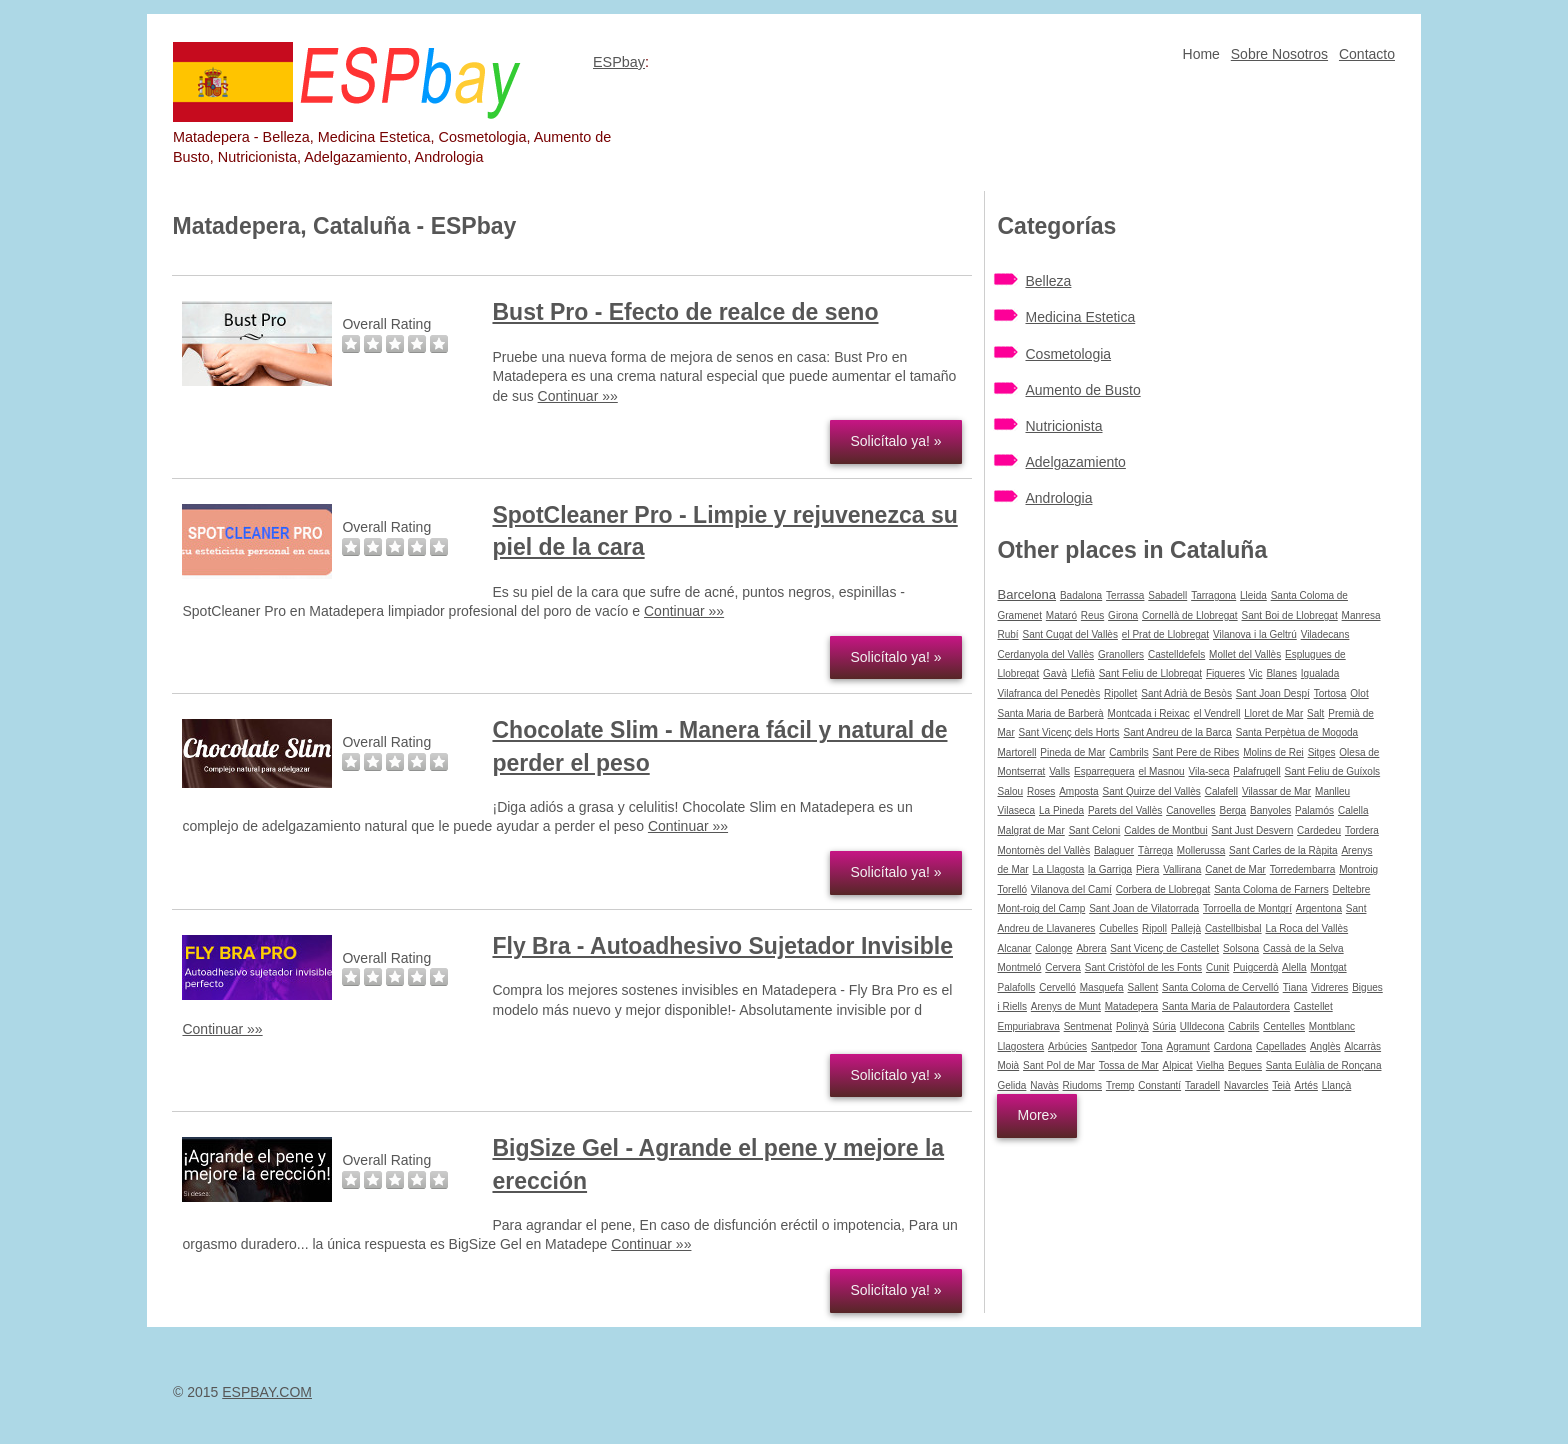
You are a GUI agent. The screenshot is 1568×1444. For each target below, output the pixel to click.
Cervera (1063, 967)
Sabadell (1167, 595)
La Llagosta (1059, 869)
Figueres (1225, 673)
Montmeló (1019, 967)
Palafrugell (1256, 771)
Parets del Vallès (1125, 810)
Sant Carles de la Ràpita (1283, 850)
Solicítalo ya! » (895, 441)
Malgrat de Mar (1030, 830)
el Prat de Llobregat (1165, 634)
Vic (1256, 673)
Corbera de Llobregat (1163, 889)
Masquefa (1102, 987)
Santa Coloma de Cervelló (1220, 987)
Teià (1281, 1085)
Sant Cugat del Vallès (1070, 634)
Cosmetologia (1068, 354)
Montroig (1358, 869)
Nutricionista (1063, 426)
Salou (1010, 791)
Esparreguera (1104, 771)
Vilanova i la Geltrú (1255, 634)
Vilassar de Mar (1276, 791)
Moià (1008, 1065)
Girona (1123, 615)
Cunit (1217, 967)
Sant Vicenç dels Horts (1069, 732)
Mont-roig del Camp (1041, 908)
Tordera (1362, 830)
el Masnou (1161, 771)
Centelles (1284, 1026)
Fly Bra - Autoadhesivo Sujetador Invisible (722, 946)
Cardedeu (1319, 830)
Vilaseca (1016, 810)
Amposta (1078, 791)
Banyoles (1270, 810)
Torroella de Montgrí (1247, 908)
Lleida (1253, 595)
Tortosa (1330, 693)
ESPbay (619, 62)
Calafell (1221, 791)
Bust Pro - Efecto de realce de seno (685, 312)
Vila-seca (1209, 771)
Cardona (1233, 1046)
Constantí (1159, 1085)
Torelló (1011, 889)
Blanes (1281, 673)
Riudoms (1082, 1085)
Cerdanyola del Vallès (1045, 654)
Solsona (1241, 948)
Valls (1059, 771)
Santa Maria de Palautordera (1226, 1006)
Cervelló (1057, 987)
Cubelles (1118, 928)
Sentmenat (1088, 1026)
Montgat (1328, 967)
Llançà (1336, 1085)
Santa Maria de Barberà (1050, 713)
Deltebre (1352, 889)
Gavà (1055, 673)
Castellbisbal (1233, 928)
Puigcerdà (1255, 967)
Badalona (1081, 595)
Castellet (1313, 1006)
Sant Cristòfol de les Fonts (1143, 967)
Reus (1092, 615)
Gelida (1011, 1085)
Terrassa (1125, 595)
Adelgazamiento (1075, 462)
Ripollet (1120, 693)
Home (1201, 54)
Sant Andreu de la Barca (1177, 732)
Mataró (1061, 615)
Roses (1041, 791)
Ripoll (1154, 928)
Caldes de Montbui (1165, 830)
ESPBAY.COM (267, 1392)
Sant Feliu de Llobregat (1150, 673)
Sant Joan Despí (1273, 693)
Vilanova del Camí (1071, 889)
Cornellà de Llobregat (1190, 615)
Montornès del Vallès (1043, 850)
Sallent (1143, 987)
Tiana (1295, 987)
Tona (1152, 1046)
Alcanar (1014, 948)
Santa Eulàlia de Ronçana (1324, 1065)
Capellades (1281, 1046)
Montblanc (1332, 1026)
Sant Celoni (1095, 830)
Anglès (1325, 1046)
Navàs (1044, 1085)
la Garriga (1110, 869)
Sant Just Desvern (1253, 830)
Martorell (1016, 752)
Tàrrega (1155, 850)
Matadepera (1131, 1006)
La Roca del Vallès (1306, 928)
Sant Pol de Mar (1059, 1065)
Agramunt (1188, 1046)
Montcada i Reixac (1149, 713)
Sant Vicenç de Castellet (1164, 948)
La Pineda (1061, 810)
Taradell (1202, 1085)
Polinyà (1132, 1026)
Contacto (1367, 54)
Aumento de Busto (1082, 390)
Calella (1353, 810)
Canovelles (1190, 810)
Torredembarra (1303, 869)
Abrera (1091, 948)
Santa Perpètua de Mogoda (1297, 732)
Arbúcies (1067, 1046)
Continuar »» (578, 396)
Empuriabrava (1028, 1026)
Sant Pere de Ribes (1196, 752)
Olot (1359, 693)
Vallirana (1182, 869)
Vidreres (1329, 987)
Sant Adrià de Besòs (1186, 693)
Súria (1164, 1026)
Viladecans (1325, 634)
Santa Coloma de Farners (1271, 889)
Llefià (1083, 673)
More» (1037, 1115)
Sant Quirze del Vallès (1152, 791)
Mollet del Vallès (1245, 654)
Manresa (1361, 615)
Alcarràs (1362, 1046)
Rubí (1007, 634)
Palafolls (1016, 987)
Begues (1245, 1065)
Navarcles (1246, 1085)
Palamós (1314, 810)
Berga (1233, 810)
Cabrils (1243, 1026)
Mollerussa (1201, 850)
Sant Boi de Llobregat (1290, 615)
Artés (1306, 1085)
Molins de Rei (1273, 752)
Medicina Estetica (1080, 317)
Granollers (1121, 654)
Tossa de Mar (1129, 1065)
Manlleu (1332, 791)
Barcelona (1026, 594)
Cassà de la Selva (1303, 948)
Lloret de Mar (1273, 713)
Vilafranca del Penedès (1048, 693)
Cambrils (1128, 752)
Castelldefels (1176, 654)
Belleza (1048, 281)
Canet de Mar (1235, 869)
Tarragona (1213, 595)
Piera (1147, 869)
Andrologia (1058, 498)
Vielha (1211, 1065)
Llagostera (1020, 1046)
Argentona (1319, 908)
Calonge (1053, 948)
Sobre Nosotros (1279, 54)
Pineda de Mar (1072, 752)
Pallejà (1186, 928)
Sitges (1322, 752)
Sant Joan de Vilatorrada (1144, 908)
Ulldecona (1202, 1026)
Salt (1315, 713)
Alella (1294, 967)
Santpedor (1114, 1046)
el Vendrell (1217, 713)
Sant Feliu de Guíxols (1333, 771)
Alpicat (1178, 1065)
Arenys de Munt (1066, 1006)
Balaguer (1114, 850)
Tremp (1120, 1085)
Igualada (1320, 673)
